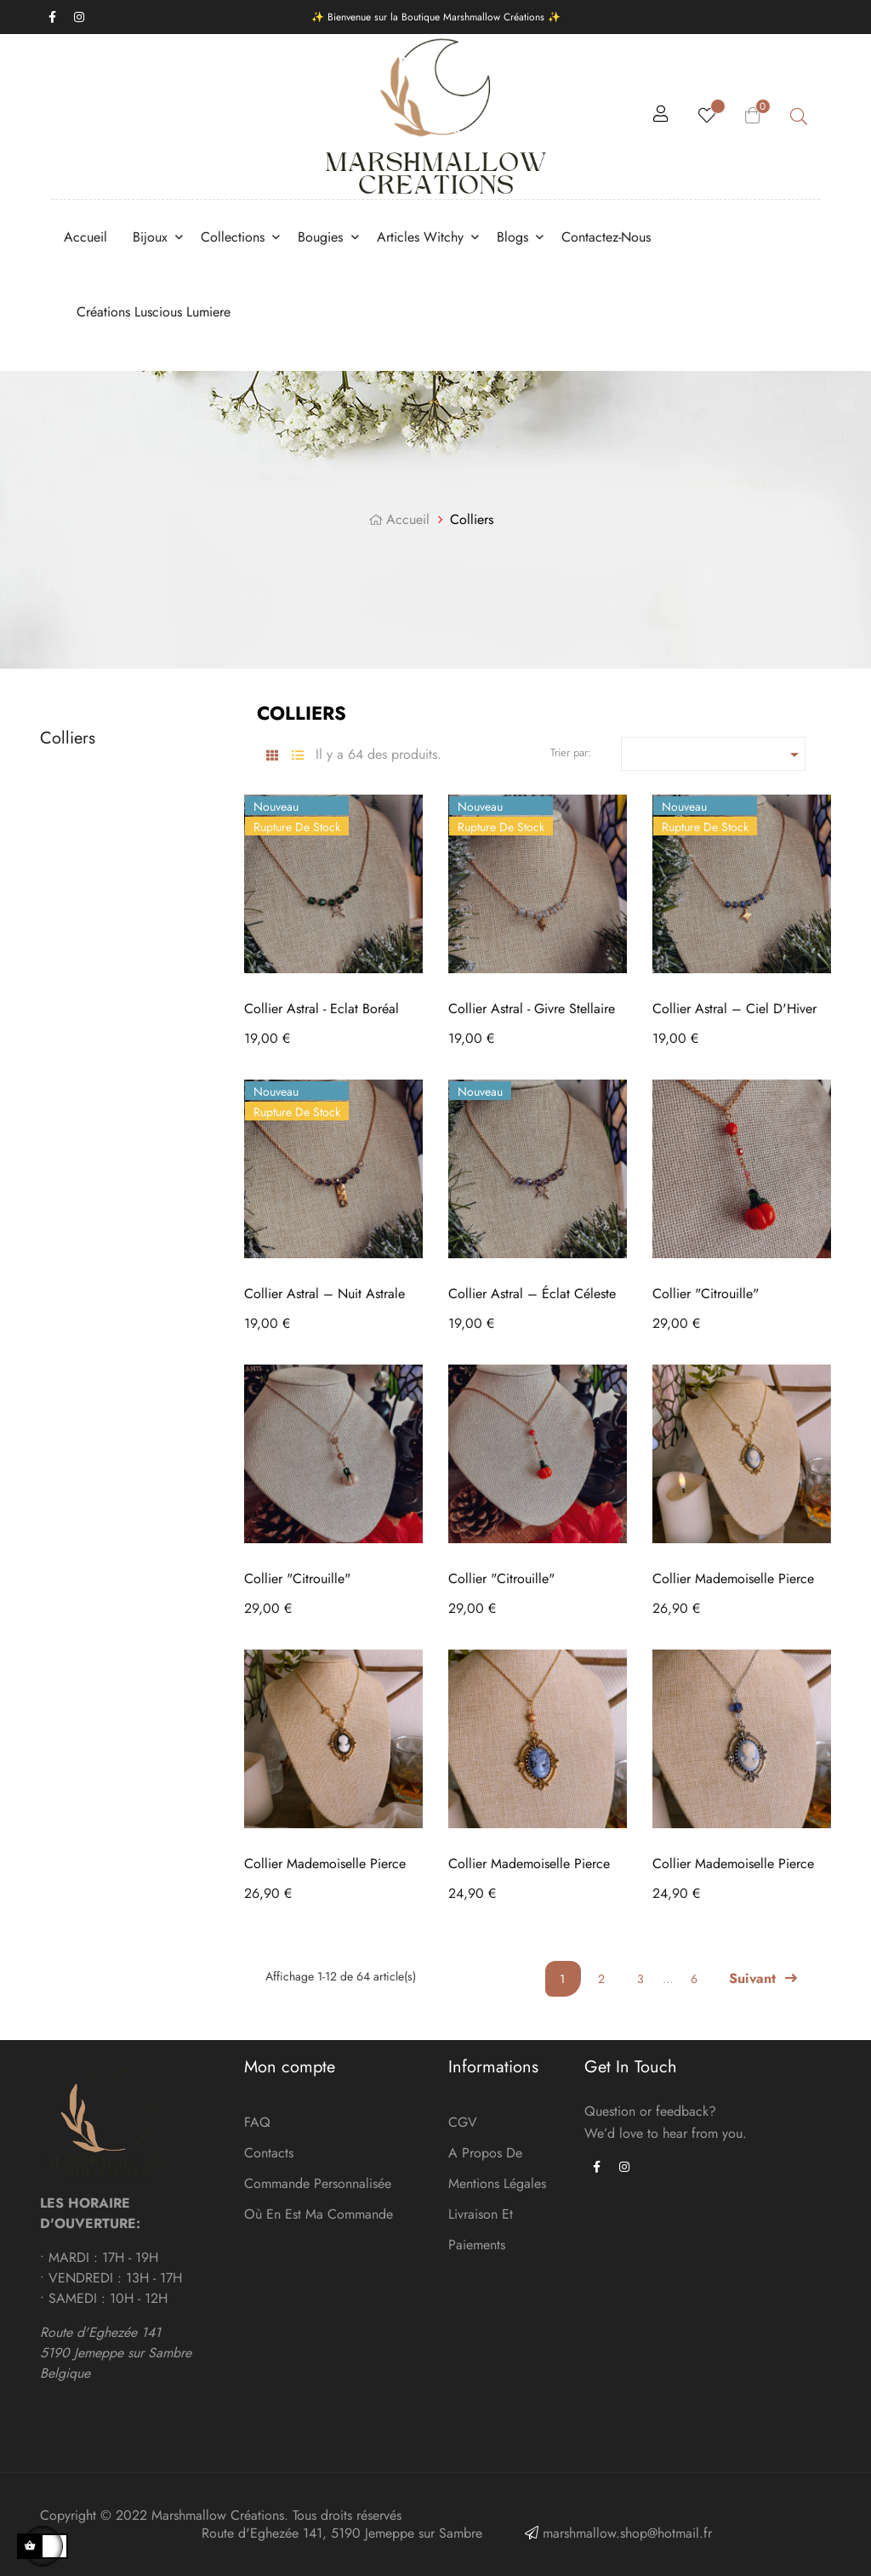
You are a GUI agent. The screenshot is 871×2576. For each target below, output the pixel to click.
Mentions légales (497, 2183)
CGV (462, 2122)
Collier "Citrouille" (705, 1293)
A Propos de (485, 2153)
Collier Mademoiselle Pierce (733, 1578)
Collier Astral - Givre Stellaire (531, 1008)
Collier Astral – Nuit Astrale (324, 1293)
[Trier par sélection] (713, 754)
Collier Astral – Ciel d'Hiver (734, 1008)
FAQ (257, 2122)
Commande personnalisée (317, 2183)
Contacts (268, 2153)
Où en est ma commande (318, 2214)
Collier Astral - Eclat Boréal (321, 1008)
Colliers (67, 738)
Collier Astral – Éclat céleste (532, 1293)
